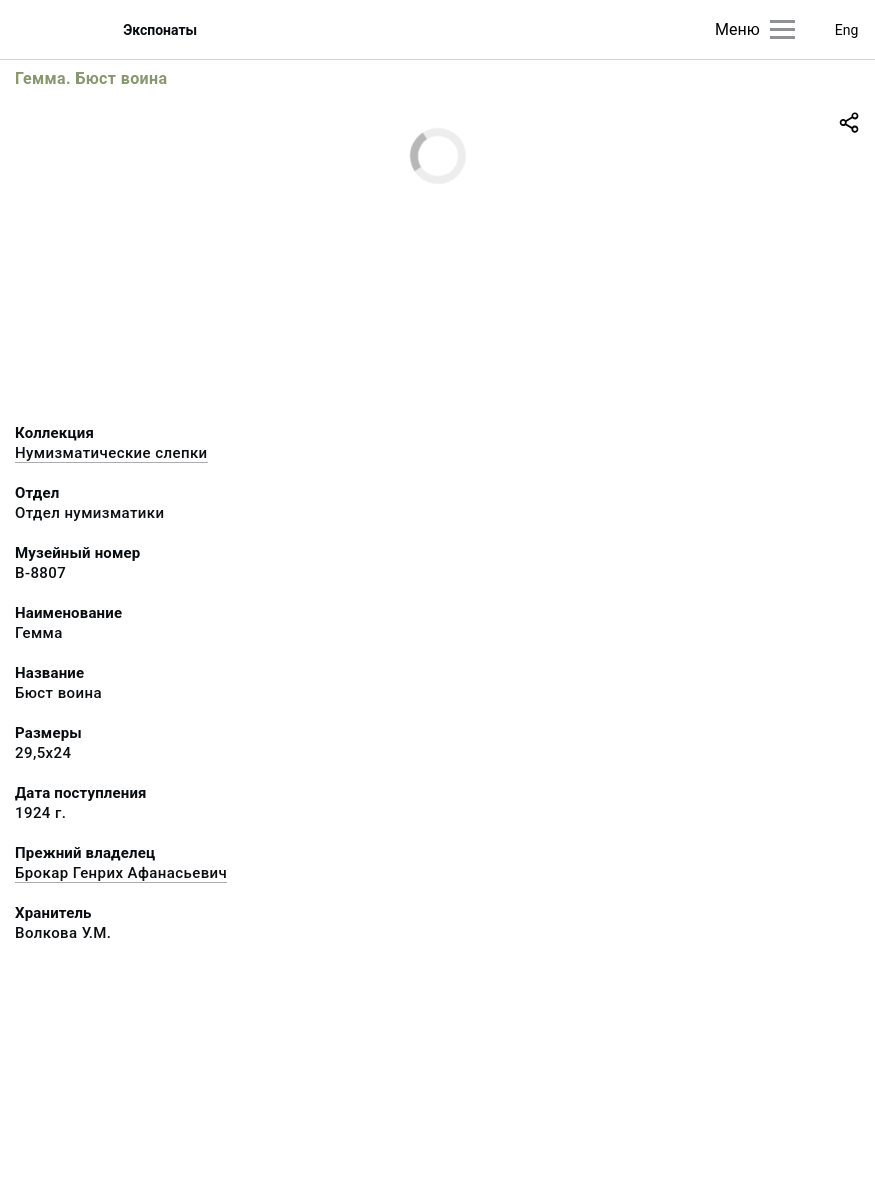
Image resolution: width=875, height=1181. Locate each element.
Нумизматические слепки (111, 453)
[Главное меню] (782, 29)
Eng (847, 30)
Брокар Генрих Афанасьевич (121, 873)
